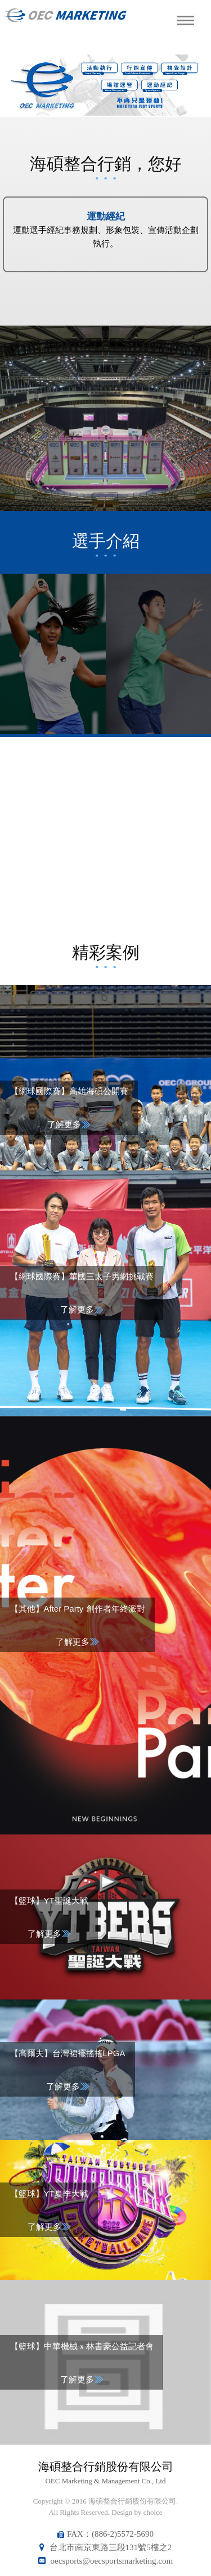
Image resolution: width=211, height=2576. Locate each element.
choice (153, 2512)
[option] (105, 85)
